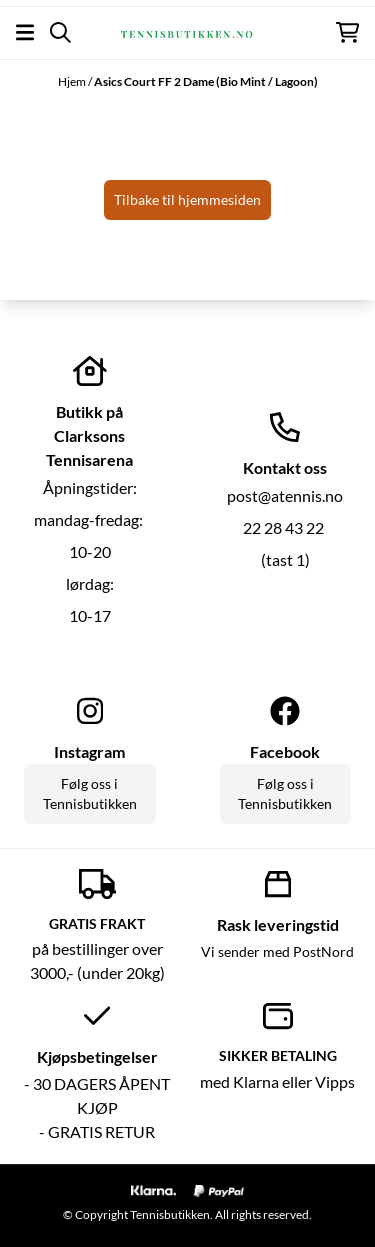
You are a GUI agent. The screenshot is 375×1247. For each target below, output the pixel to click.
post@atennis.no (285, 495)
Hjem (73, 81)
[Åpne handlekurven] (347, 32)
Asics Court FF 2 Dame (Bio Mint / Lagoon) (206, 81)
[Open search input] (60, 32)
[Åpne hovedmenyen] (25, 32)
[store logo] (187, 32)
